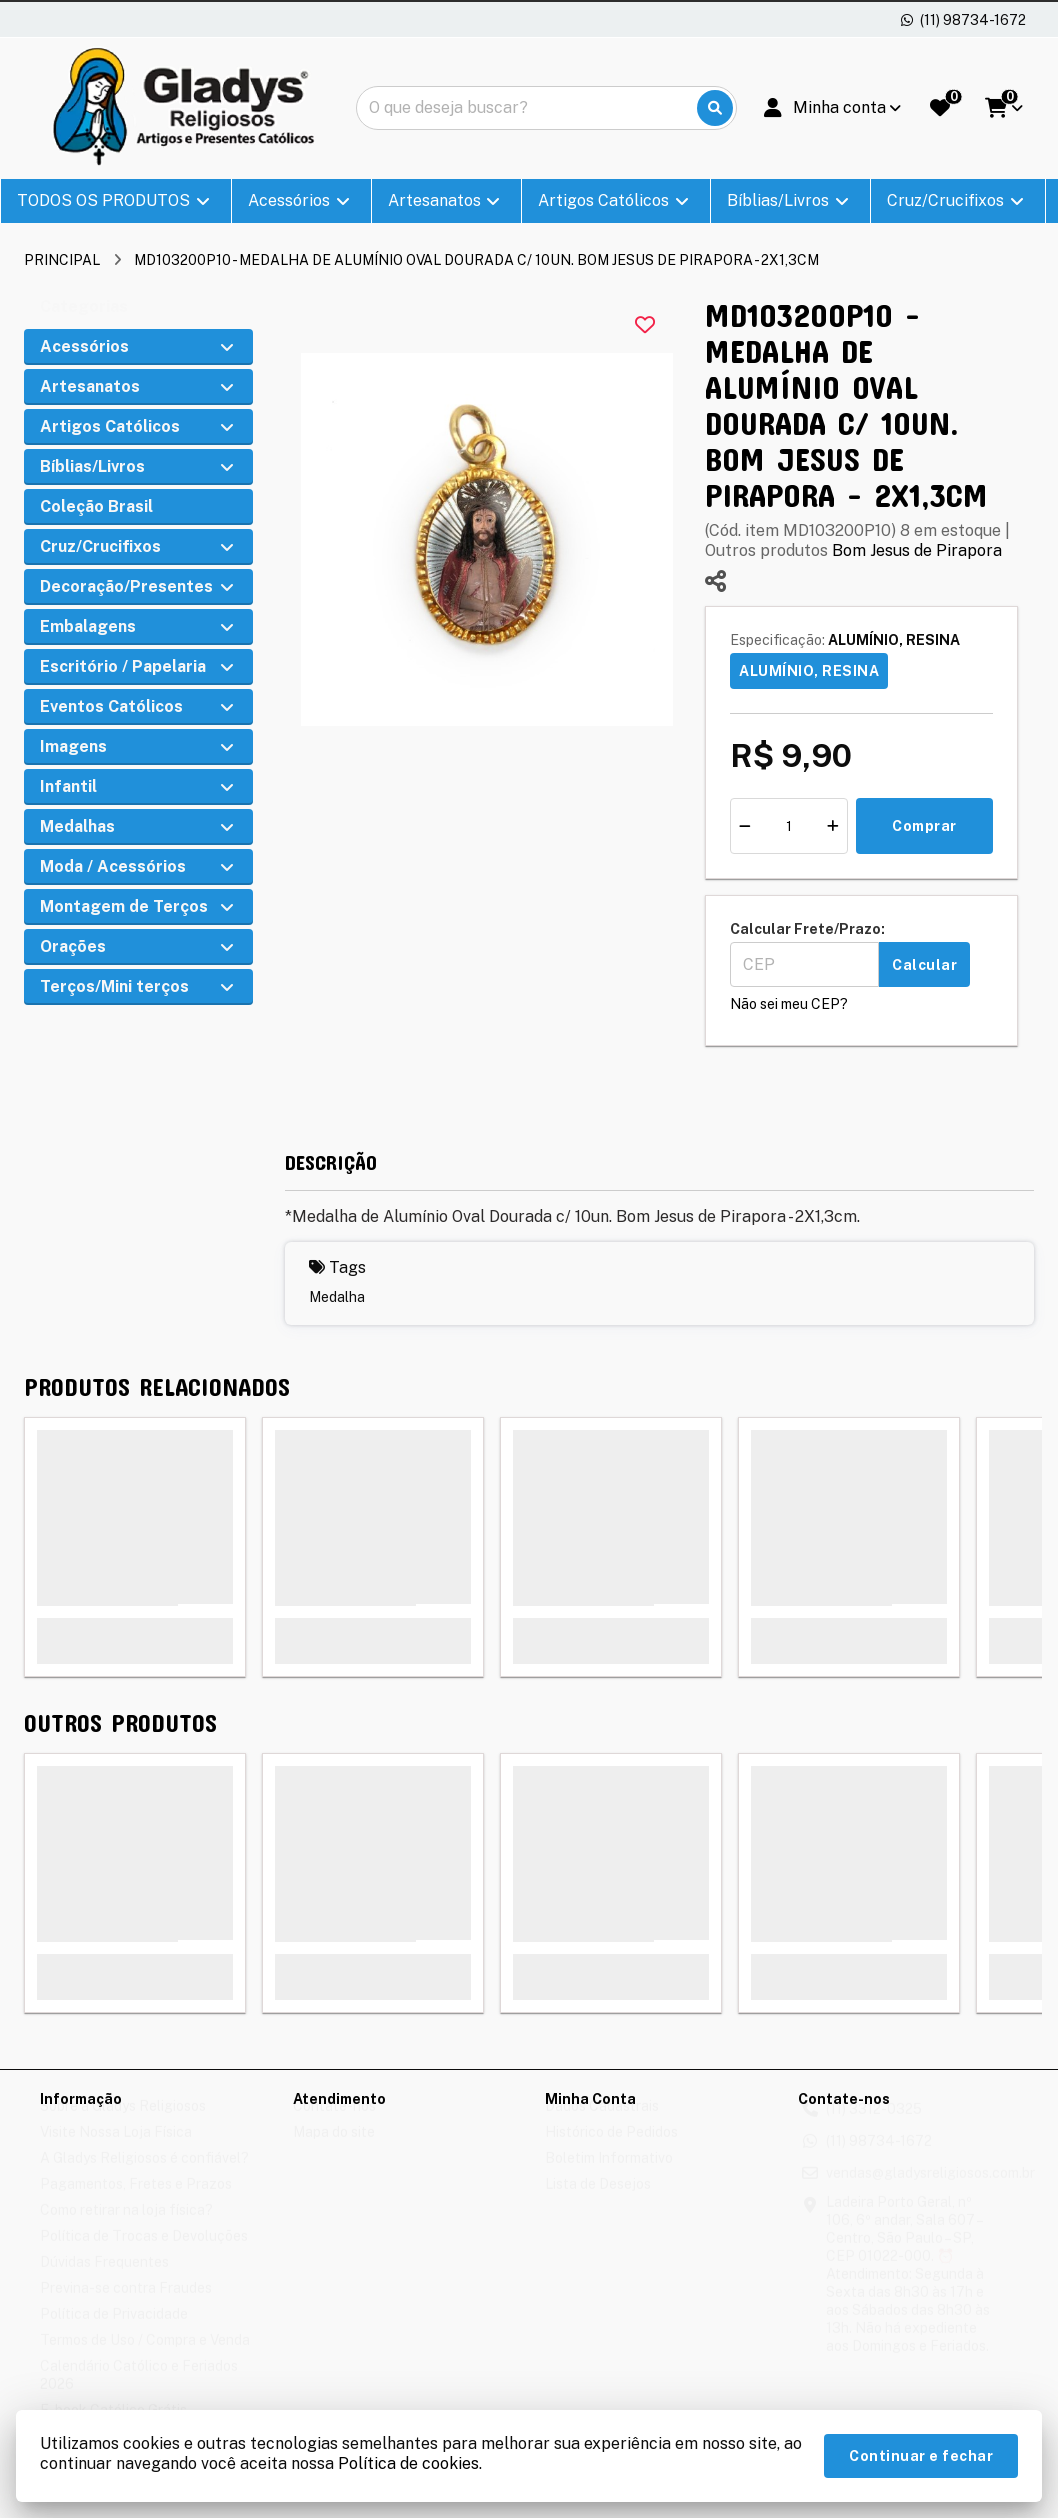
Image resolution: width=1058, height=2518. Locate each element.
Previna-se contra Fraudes (126, 2307)
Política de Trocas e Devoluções (144, 2255)
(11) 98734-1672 (879, 2160)
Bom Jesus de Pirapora (917, 550)
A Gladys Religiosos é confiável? (144, 2177)
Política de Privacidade (114, 2333)
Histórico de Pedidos (611, 2151)
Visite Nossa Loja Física (116, 2151)
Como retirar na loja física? (126, 2229)
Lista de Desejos (598, 2203)
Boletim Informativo (609, 2177)
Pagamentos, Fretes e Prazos (136, 2203)
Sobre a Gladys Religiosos (123, 2125)
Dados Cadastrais (602, 2125)
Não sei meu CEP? (789, 1004)
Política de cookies (408, 2463)
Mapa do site (334, 2151)
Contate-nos (334, 2125)
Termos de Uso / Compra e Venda (145, 2359)
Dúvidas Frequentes (104, 2281)
